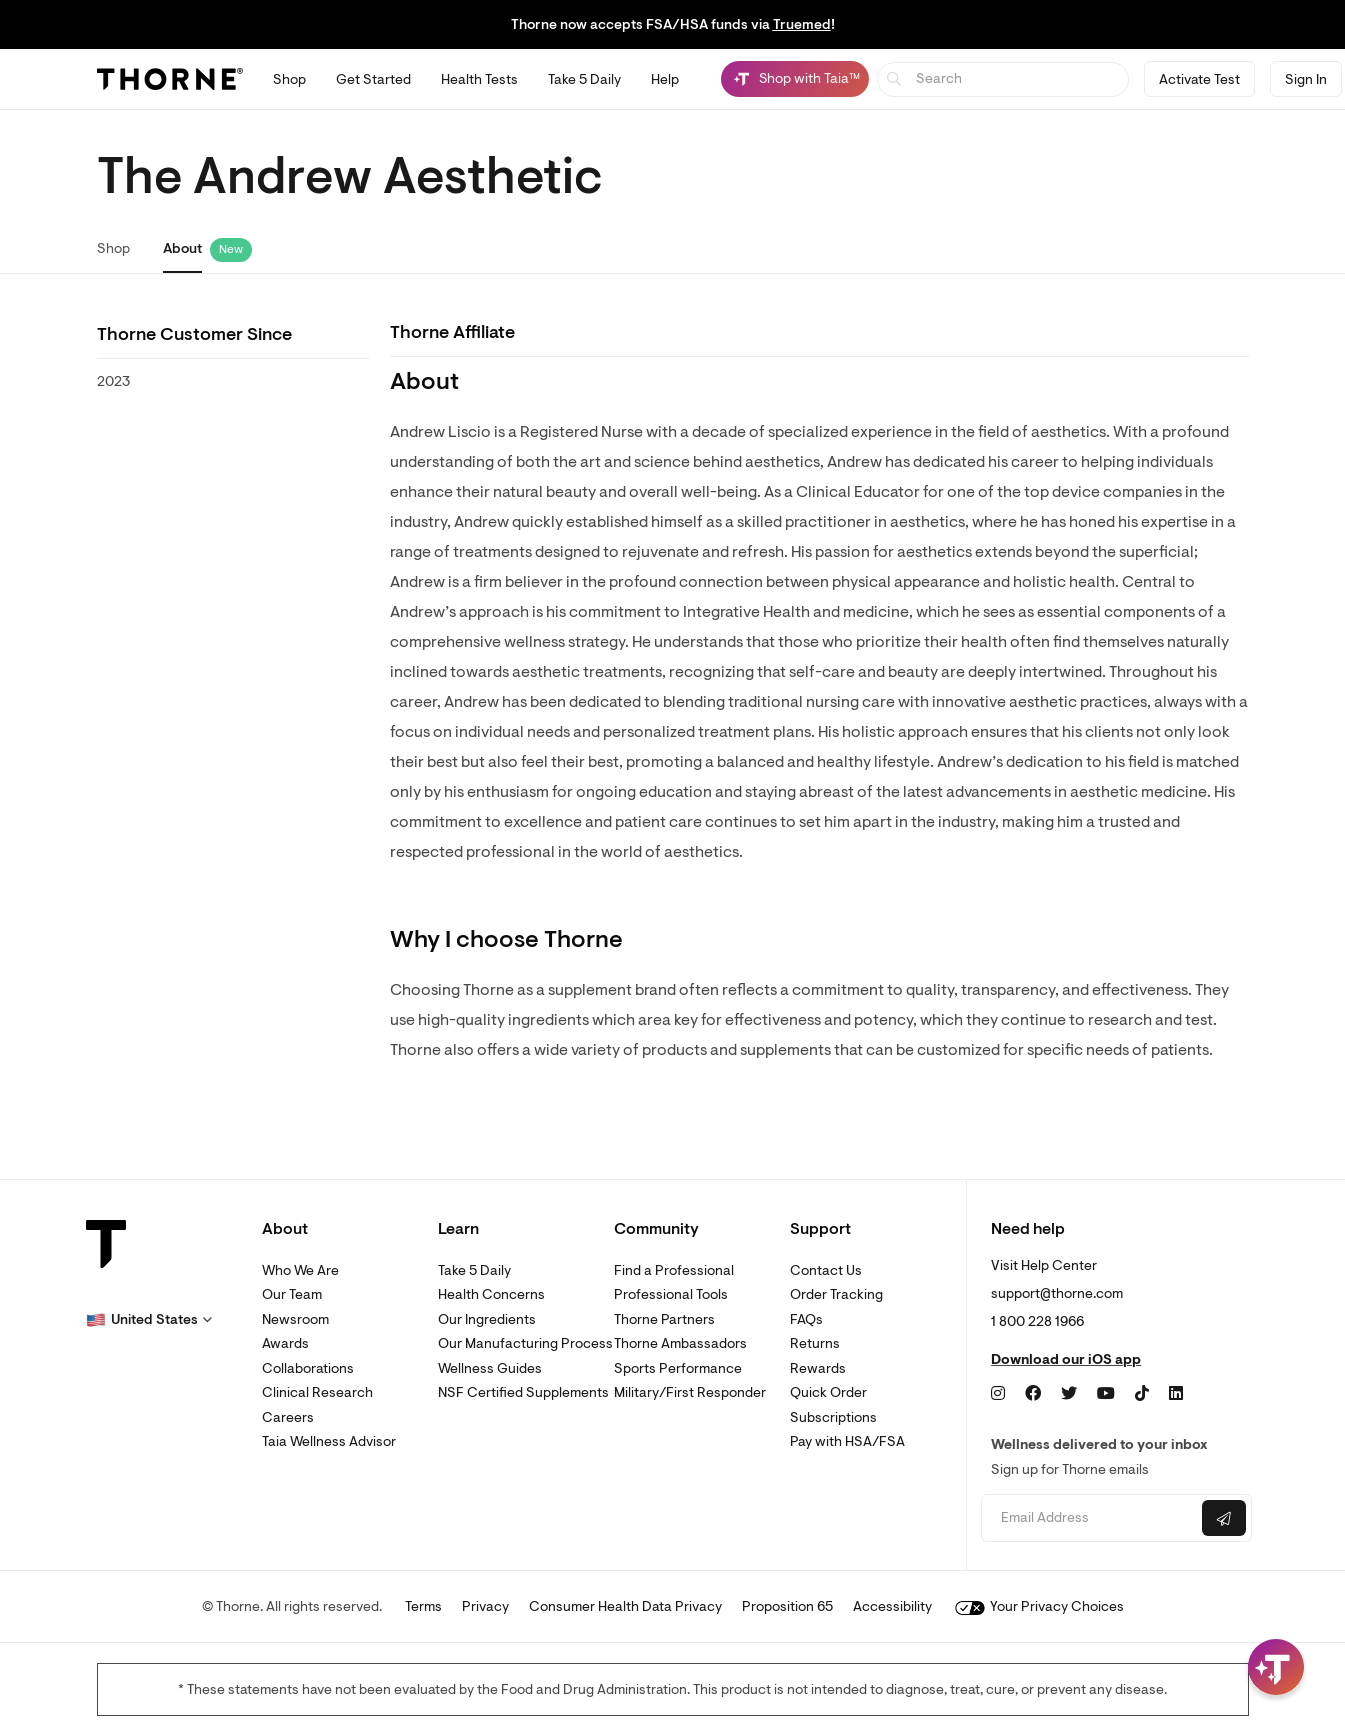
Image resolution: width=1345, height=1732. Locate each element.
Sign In (1306, 79)
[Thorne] (170, 79)
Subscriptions (833, 1417)
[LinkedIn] (1176, 1394)
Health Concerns (491, 1294)
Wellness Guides (490, 1368)
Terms (423, 1606)
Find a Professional (674, 1270)
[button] (149, 1320)
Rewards (818, 1368)
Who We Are (300, 1270)
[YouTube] (1106, 1394)
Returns (815, 1343)
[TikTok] (1142, 1394)
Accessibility (892, 1606)
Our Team (292, 1294)
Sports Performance (678, 1368)
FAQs (806, 1319)
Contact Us (826, 1270)
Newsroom (295, 1319)
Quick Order (828, 1392)
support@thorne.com (1057, 1293)
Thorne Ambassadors (680, 1343)
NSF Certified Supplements (523, 1392)
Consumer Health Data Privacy (625, 1606)
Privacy (485, 1606)
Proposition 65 (787, 1606)
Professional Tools (671, 1294)
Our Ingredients (487, 1319)
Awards (285, 1343)
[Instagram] (998, 1394)
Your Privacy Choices (1039, 1606)
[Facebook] (1033, 1394)
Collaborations (308, 1368)
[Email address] (1089, 1518)
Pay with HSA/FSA (847, 1441)
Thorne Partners (664, 1319)
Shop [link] (113, 248)
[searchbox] (1003, 79)
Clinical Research (317, 1392)
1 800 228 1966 (1037, 1321)
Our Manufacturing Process (525, 1343)
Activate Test (1199, 79)
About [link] (182, 248)
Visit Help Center (1044, 1265)
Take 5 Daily (474, 1270)
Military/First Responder (690, 1392)
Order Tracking (836, 1294)
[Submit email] (1224, 1518)
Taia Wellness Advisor (329, 1441)
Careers (288, 1417)
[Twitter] (1069, 1394)
